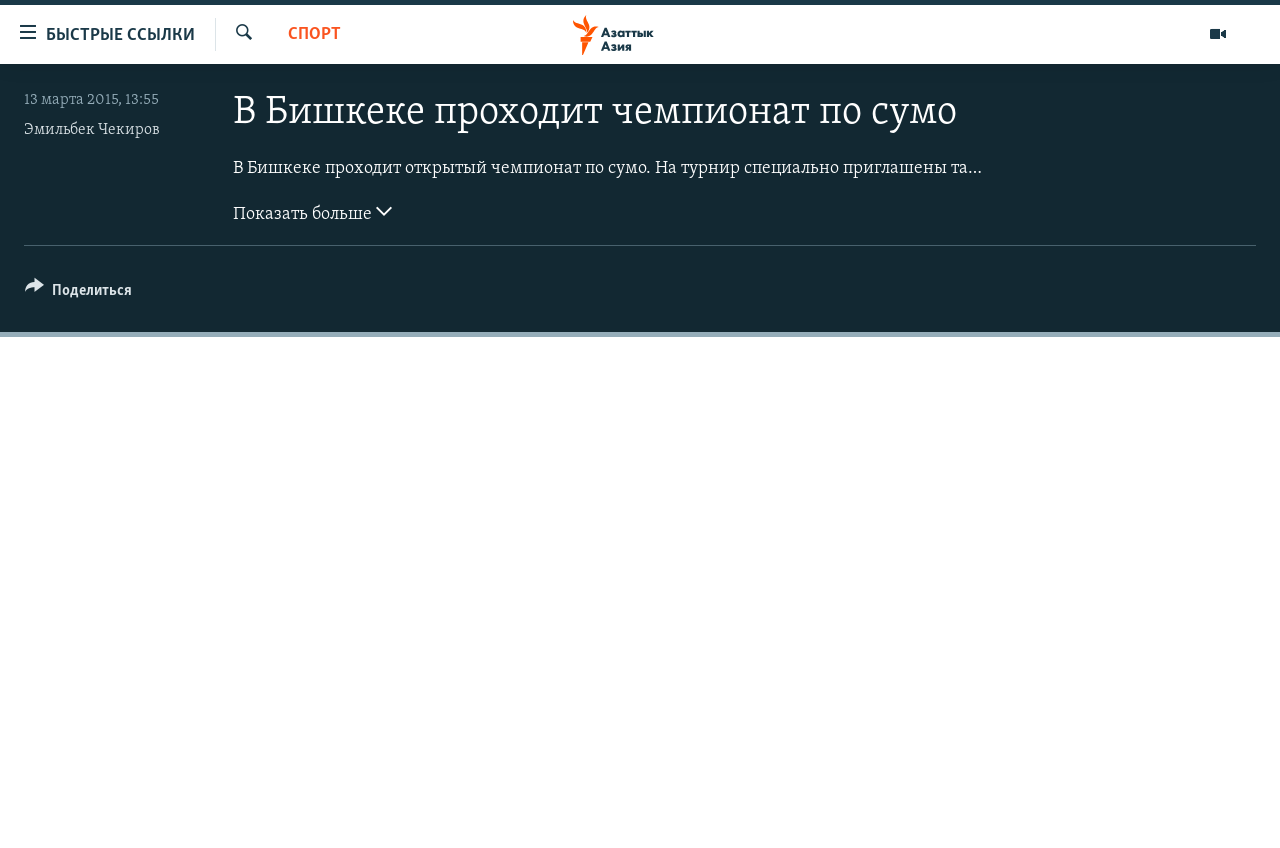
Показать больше (312, 212)
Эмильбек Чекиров (92, 130)
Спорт (314, 34)
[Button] (78, 293)
